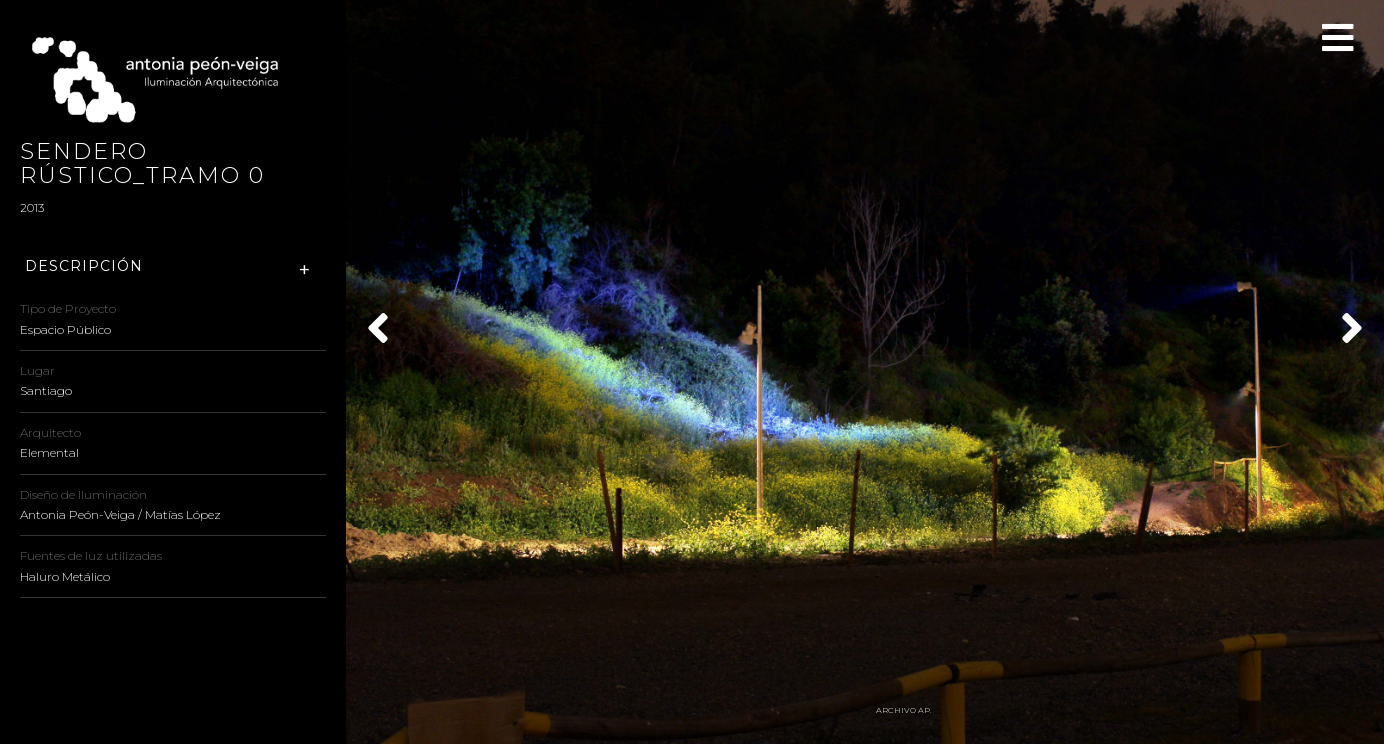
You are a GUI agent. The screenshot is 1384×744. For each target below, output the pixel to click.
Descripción (84, 266)
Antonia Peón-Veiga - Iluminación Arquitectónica (165, 80)
